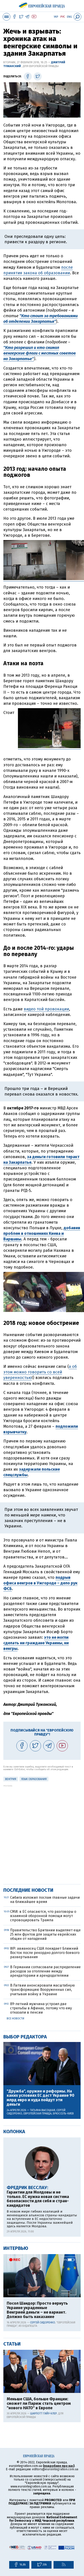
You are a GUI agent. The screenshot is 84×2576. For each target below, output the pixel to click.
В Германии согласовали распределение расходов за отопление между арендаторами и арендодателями (45, 1971)
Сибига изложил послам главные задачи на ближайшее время (45, 1899)
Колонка (14, 2131)
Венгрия (10, 1779)
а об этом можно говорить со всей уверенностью (40, 1372)
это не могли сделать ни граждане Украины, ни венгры (36, 1643)
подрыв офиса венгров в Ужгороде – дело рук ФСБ (40, 1583)
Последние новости (28, 1890)
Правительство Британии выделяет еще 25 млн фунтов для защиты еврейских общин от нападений (45, 1934)
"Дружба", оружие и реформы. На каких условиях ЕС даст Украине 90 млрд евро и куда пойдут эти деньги (40, 2098)
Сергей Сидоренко (42, 2322)
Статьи (12, 2344)
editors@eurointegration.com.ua (55, 2469)
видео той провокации (46, 1009)
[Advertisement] (42, 1829)
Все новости (15, 2018)
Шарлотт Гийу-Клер (43, 2413)
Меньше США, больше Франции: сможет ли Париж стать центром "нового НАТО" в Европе (39, 2403)
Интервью (15, 2248)
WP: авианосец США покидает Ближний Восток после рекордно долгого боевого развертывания (45, 1952)
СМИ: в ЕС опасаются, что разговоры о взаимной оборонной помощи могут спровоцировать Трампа (43, 1915)
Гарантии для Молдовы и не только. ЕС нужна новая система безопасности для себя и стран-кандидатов (38, 2199)
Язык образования (34, 1779)
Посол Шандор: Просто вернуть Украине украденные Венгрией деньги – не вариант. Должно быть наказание (37, 2310)
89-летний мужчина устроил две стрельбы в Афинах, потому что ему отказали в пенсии (41, 2008)
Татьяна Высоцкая (42, 2110)
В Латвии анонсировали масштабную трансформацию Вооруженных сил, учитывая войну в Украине (42, 1989)
